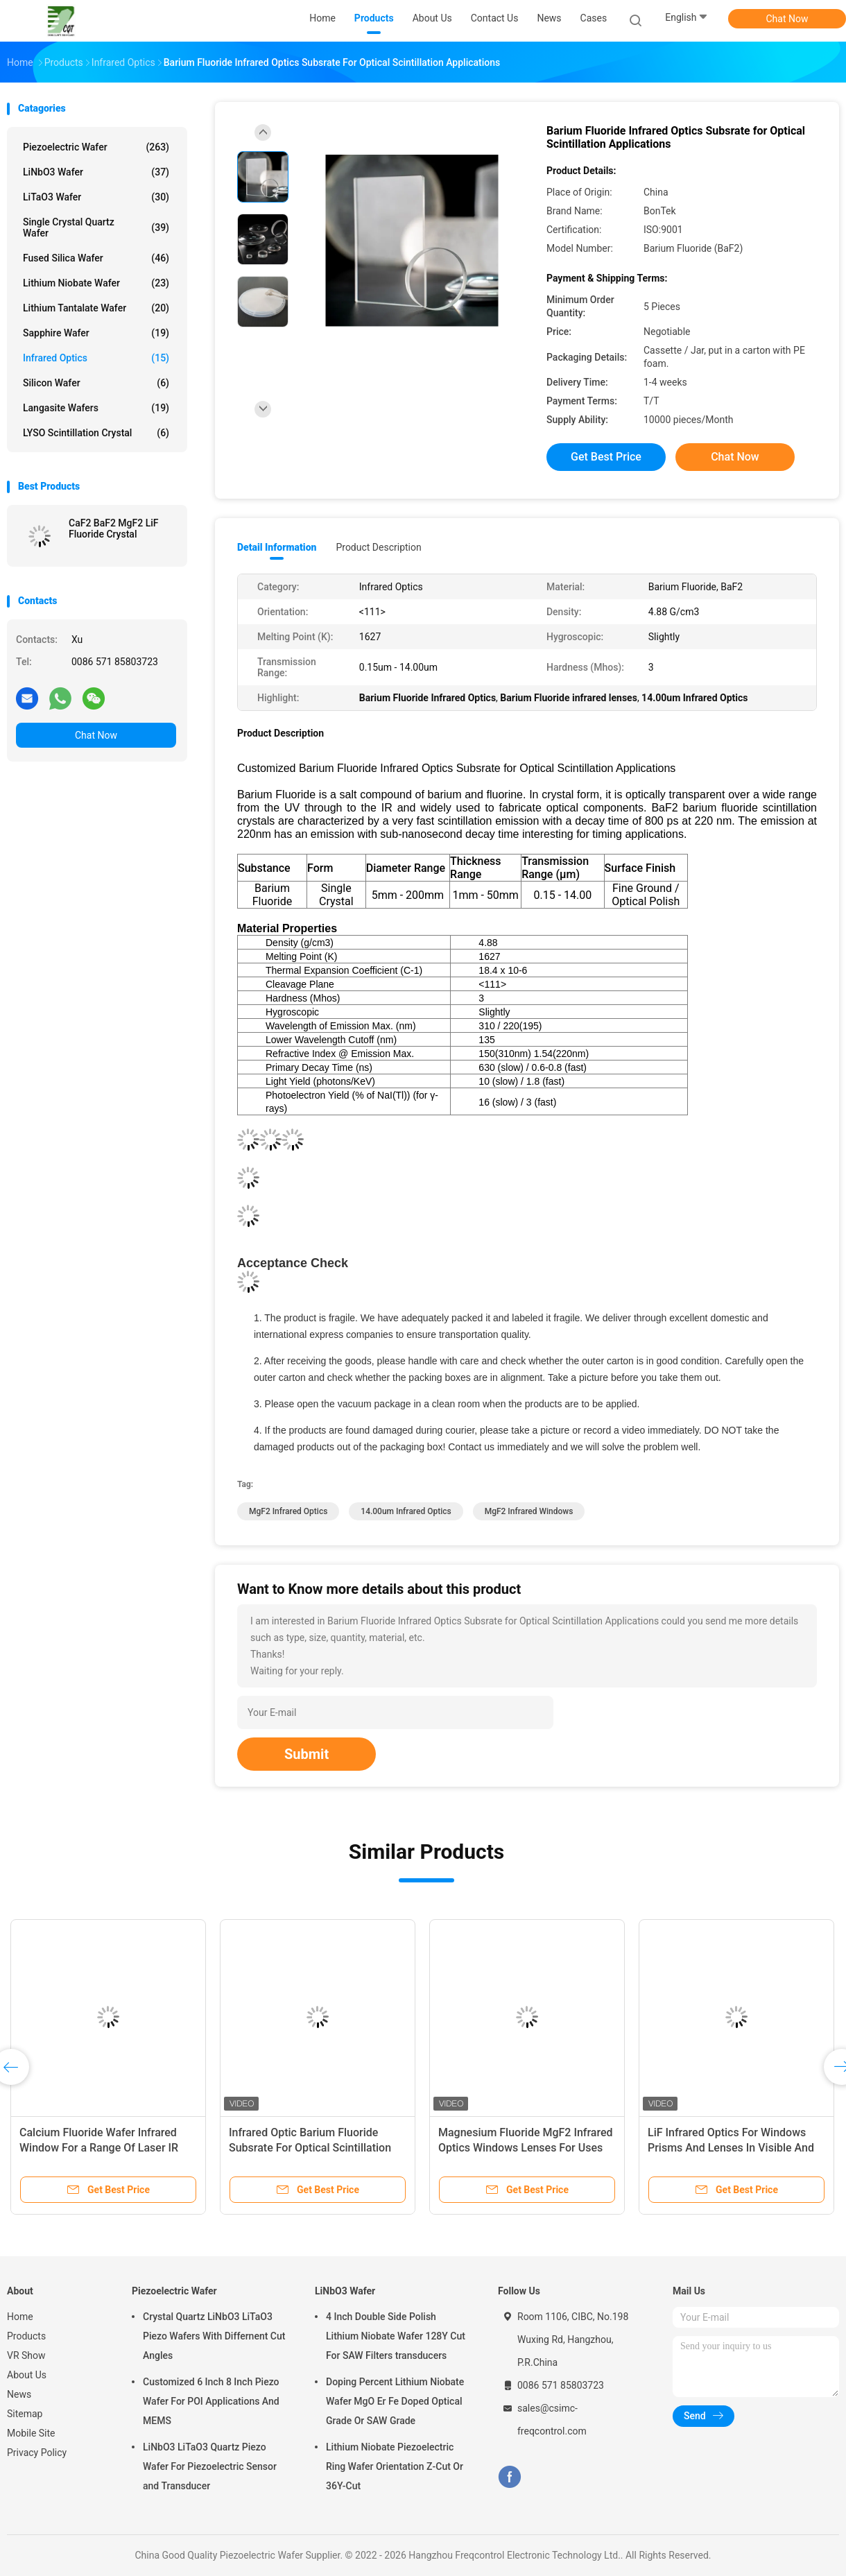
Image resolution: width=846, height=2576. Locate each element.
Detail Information (276, 547)
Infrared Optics (96, 358)
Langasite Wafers (96, 408)
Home (20, 2316)
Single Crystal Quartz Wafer (96, 227)
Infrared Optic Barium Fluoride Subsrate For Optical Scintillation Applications (310, 2148)
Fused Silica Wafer (96, 258)
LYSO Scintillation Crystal (96, 433)
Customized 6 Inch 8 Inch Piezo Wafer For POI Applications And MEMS (211, 2401)
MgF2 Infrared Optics (288, 1511)
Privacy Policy (37, 2452)
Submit (306, 1754)
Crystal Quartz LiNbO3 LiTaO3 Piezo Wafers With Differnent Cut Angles (214, 2336)
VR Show (26, 2355)
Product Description (378, 547)
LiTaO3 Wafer (96, 197)
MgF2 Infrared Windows (529, 1511)
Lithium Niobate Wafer (96, 283)
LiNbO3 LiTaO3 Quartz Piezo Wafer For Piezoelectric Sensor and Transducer (210, 2466)
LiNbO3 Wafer (96, 172)
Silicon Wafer (96, 383)
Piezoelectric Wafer (96, 147)
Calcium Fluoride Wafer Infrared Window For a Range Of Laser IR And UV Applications (98, 2148)
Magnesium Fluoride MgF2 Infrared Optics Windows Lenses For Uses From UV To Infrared (525, 2148)
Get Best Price (606, 456)
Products (26, 2336)
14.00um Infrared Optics (406, 1511)
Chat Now (787, 18)
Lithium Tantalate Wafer (96, 308)
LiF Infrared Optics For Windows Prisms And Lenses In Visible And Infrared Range (731, 2148)
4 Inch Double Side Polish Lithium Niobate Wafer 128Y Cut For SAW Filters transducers (395, 2336)
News (19, 2394)
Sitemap (24, 2413)
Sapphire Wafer (96, 333)
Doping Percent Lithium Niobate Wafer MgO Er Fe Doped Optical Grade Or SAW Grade (395, 2401)
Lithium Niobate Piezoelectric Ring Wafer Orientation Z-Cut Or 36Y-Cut (394, 2466)
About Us (26, 2374)
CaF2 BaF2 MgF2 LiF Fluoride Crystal (114, 528)
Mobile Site (31, 2433)
